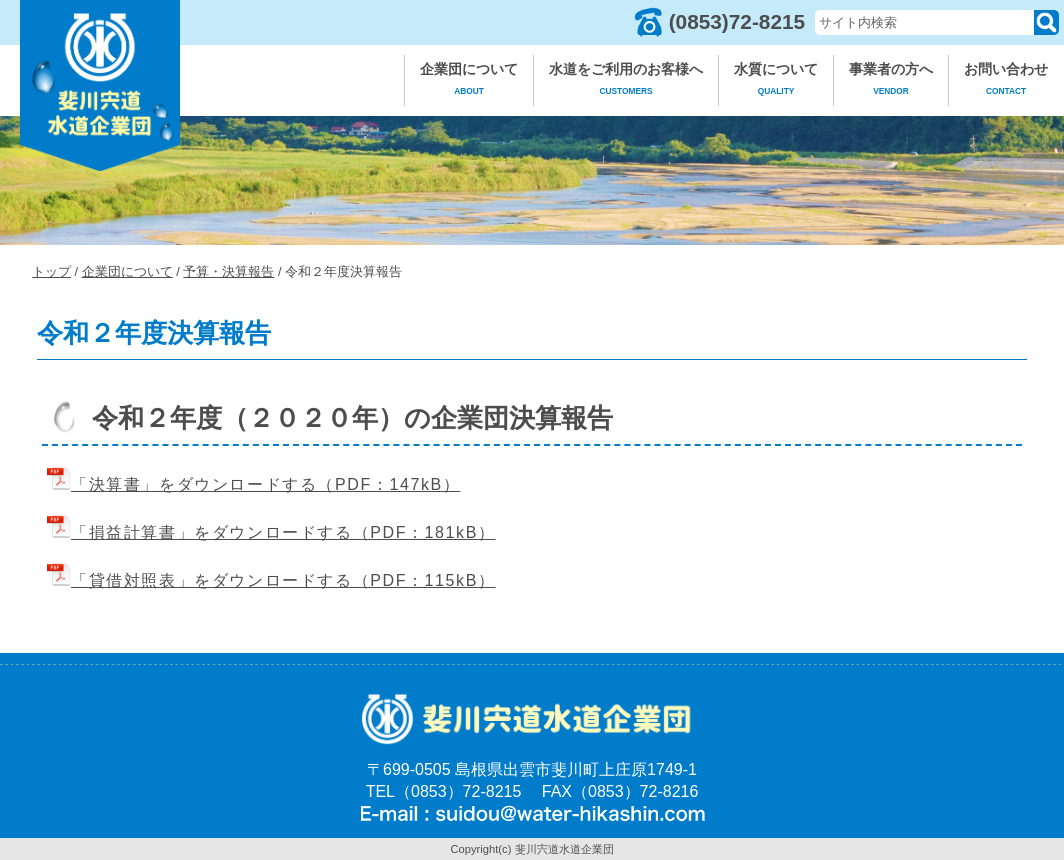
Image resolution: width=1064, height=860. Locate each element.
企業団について (469, 82)
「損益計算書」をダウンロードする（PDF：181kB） (271, 532)
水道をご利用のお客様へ (626, 82)
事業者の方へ (891, 82)
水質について (776, 82)
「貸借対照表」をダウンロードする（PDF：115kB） (271, 580)
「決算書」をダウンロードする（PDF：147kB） (253, 484)
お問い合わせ (1006, 82)
